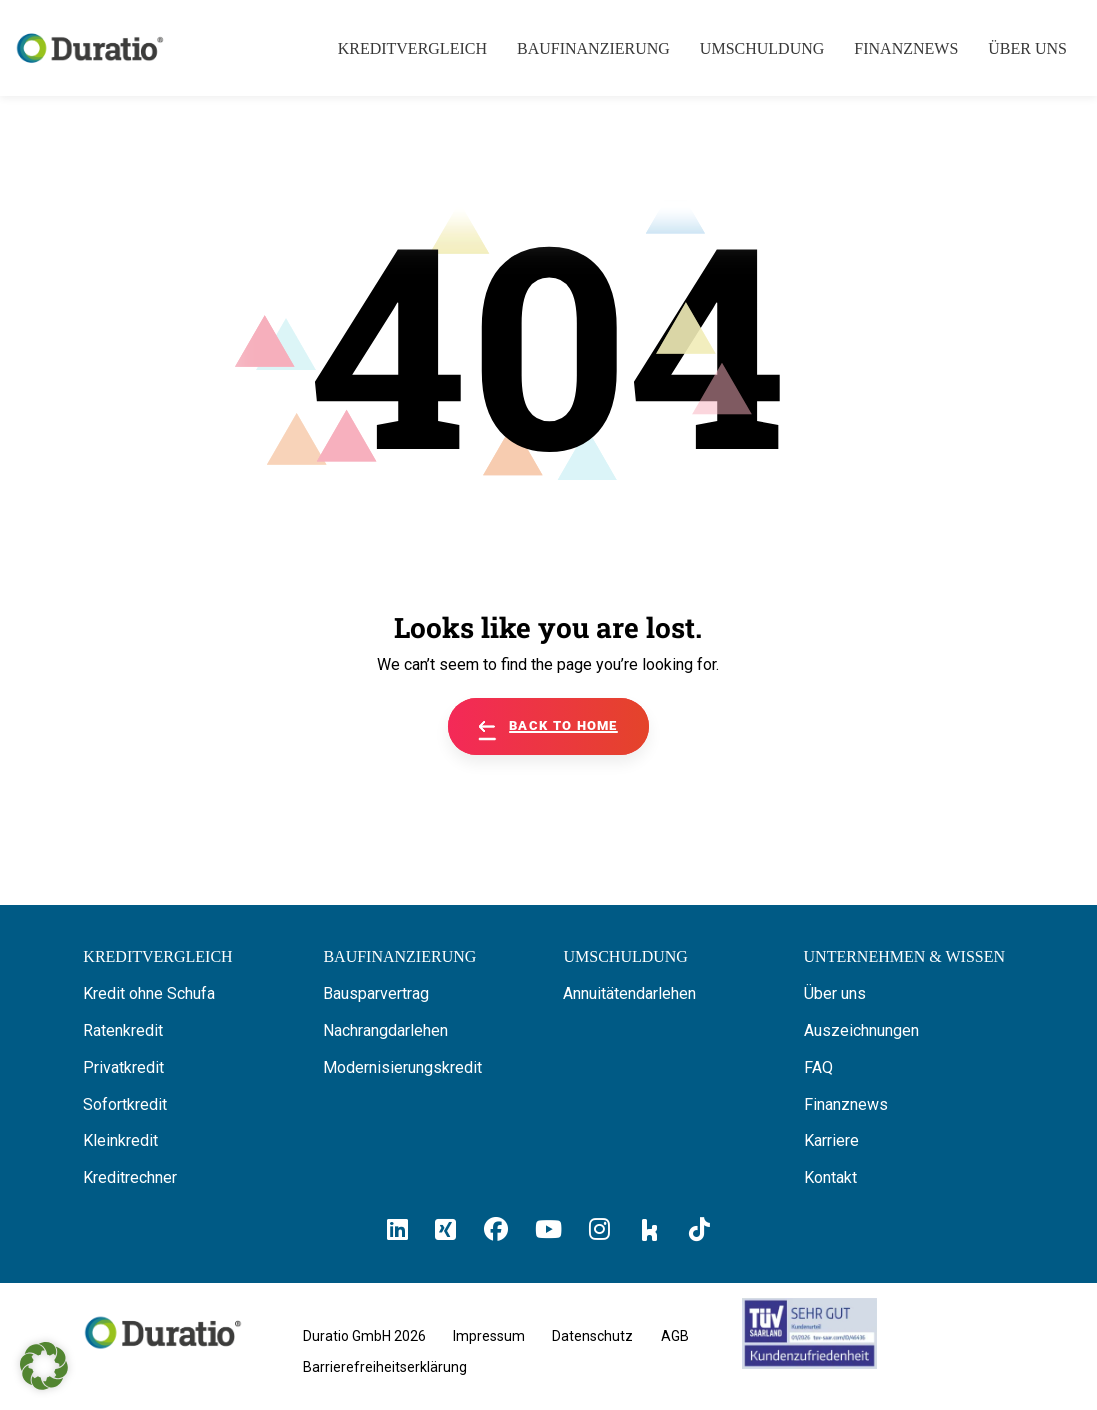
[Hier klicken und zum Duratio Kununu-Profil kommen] (650, 1229)
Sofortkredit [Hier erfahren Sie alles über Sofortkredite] (125, 1104)
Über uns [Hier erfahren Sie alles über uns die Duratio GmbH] (835, 993)
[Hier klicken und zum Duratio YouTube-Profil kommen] (548, 1229)
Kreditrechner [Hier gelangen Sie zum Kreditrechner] (130, 1177)
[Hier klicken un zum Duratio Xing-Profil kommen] (445, 1229)
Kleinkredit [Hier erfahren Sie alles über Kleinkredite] (120, 1140)
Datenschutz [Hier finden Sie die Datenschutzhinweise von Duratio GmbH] (592, 1336)
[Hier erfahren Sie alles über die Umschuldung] (625, 956)
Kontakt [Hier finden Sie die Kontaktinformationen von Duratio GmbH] (830, 1177)
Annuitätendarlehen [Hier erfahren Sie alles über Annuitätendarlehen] (629, 993)
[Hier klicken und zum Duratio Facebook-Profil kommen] (496, 1229)
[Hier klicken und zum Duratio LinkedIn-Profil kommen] (397, 1229)
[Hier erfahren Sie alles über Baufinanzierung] (399, 956)
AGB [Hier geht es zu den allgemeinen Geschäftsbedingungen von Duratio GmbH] (675, 1336)
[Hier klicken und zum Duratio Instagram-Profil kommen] (599, 1229)
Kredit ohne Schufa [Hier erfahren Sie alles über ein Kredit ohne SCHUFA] (149, 993)
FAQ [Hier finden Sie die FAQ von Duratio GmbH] (818, 1067)
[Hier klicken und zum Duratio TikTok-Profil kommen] (699, 1229)
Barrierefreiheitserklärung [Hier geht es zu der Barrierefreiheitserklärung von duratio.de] (385, 1367)
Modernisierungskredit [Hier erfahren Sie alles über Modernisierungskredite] (402, 1067)
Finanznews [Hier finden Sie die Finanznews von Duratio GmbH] (846, 1104)
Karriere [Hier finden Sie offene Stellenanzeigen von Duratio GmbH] (831, 1140)
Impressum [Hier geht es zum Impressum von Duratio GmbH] (489, 1336)
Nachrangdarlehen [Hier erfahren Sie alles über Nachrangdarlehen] (385, 1030)
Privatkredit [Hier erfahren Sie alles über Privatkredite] (123, 1067)
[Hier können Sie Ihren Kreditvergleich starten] (157, 956)
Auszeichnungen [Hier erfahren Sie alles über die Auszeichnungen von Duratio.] (861, 1030)
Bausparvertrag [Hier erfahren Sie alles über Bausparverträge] (376, 993)
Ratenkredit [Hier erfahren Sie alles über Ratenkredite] (123, 1030)
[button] (44, 1366)
